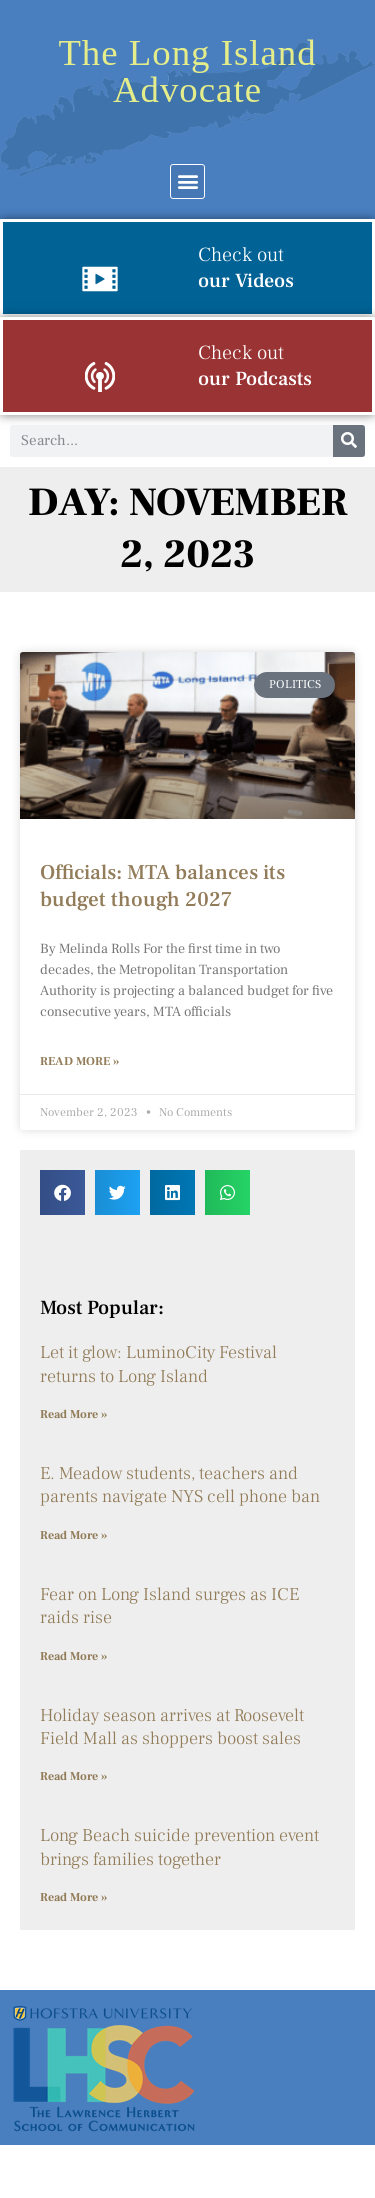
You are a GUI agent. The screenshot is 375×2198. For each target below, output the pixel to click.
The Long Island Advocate (187, 71)
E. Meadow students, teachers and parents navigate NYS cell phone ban (180, 1485)
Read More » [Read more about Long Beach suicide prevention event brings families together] (73, 1897)
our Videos (246, 268)
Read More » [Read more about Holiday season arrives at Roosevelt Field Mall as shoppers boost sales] (73, 1776)
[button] (187, 181)
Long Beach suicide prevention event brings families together (179, 1847)
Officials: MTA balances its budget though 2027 (162, 886)
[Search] (349, 441)
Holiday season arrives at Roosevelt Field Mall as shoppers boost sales (172, 1727)
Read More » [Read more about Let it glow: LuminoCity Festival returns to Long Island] (73, 1414)
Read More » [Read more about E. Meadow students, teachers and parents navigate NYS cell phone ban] (73, 1535)
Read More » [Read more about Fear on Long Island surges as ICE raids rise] (73, 1656)
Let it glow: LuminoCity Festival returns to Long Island (158, 1364)
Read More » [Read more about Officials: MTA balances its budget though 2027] (79, 1061)
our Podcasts (255, 366)
